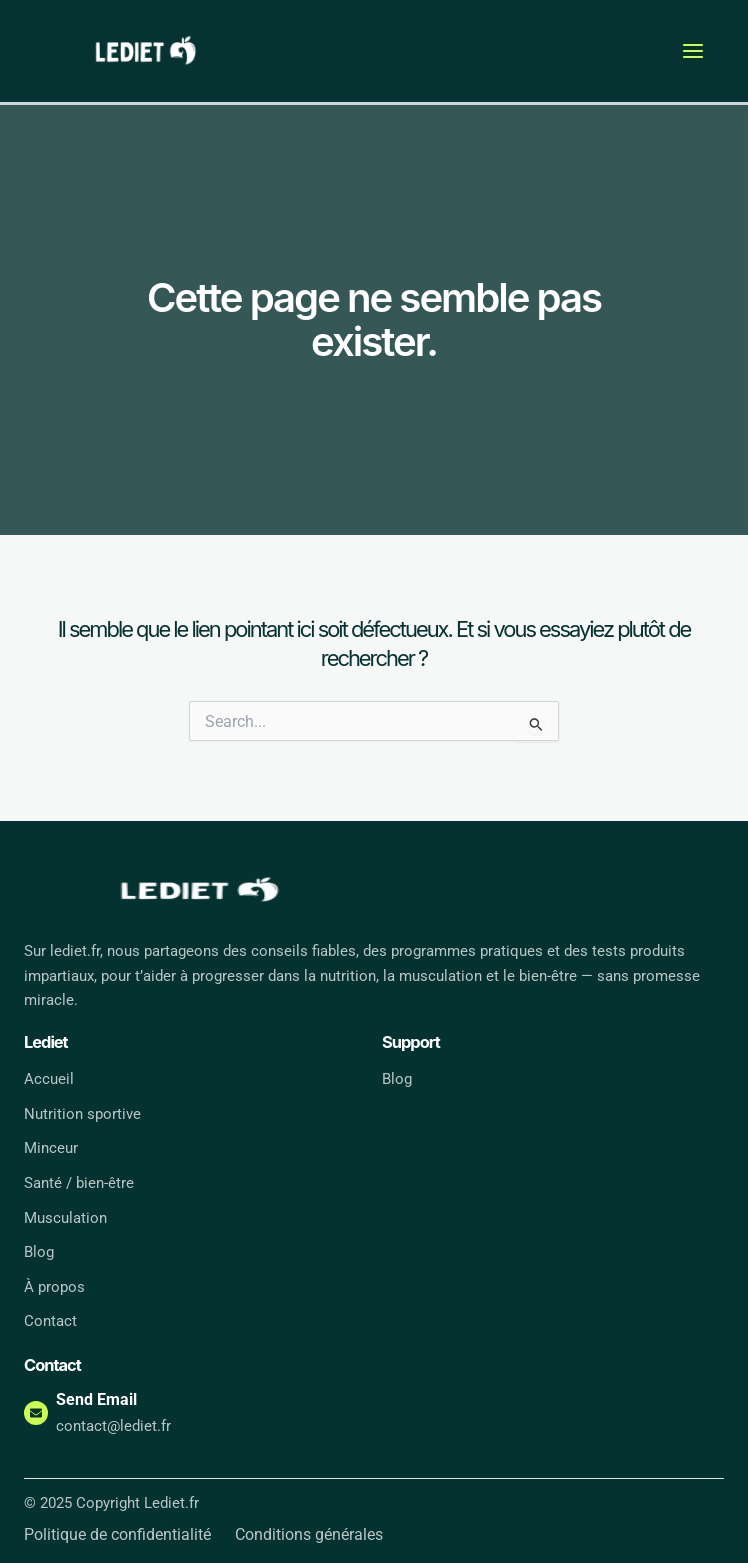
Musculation (65, 1218)
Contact (50, 1322)
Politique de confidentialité (117, 1535)
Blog (39, 1252)
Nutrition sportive (82, 1114)
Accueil (49, 1079)
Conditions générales (309, 1535)
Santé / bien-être (79, 1183)
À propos (54, 1287)
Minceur (51, 1149)
